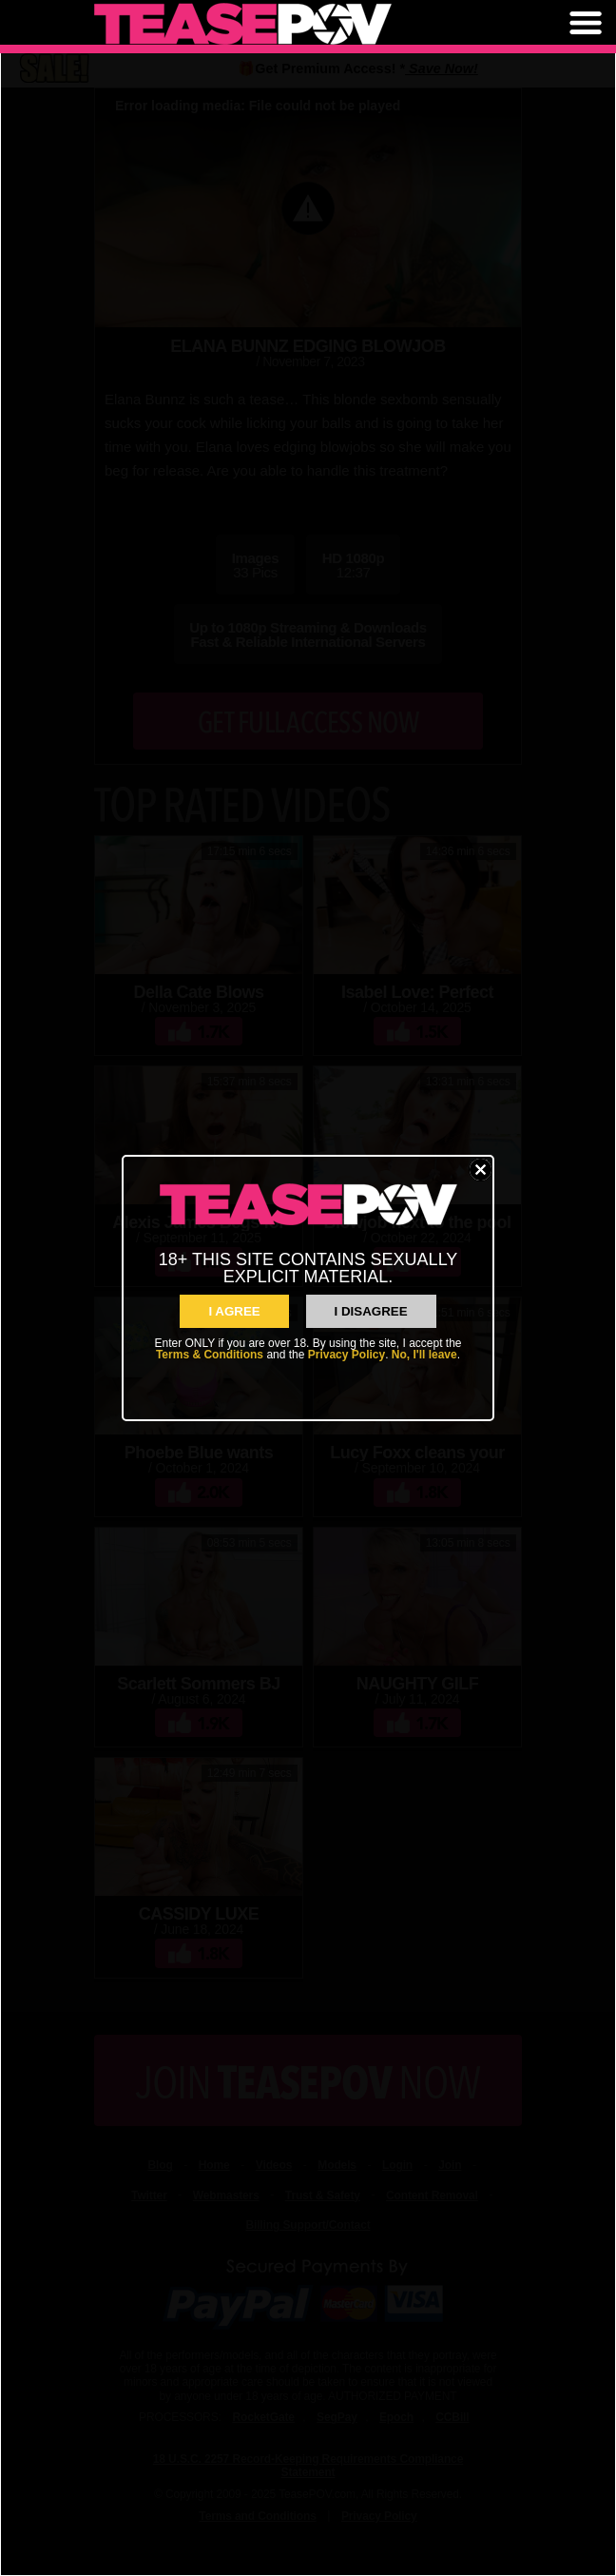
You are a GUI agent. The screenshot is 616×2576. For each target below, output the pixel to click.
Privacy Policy (346, 1354)
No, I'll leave (424, 1354)
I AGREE (234, 1311)
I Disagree (371, 1311)
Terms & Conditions (209, 1354)
